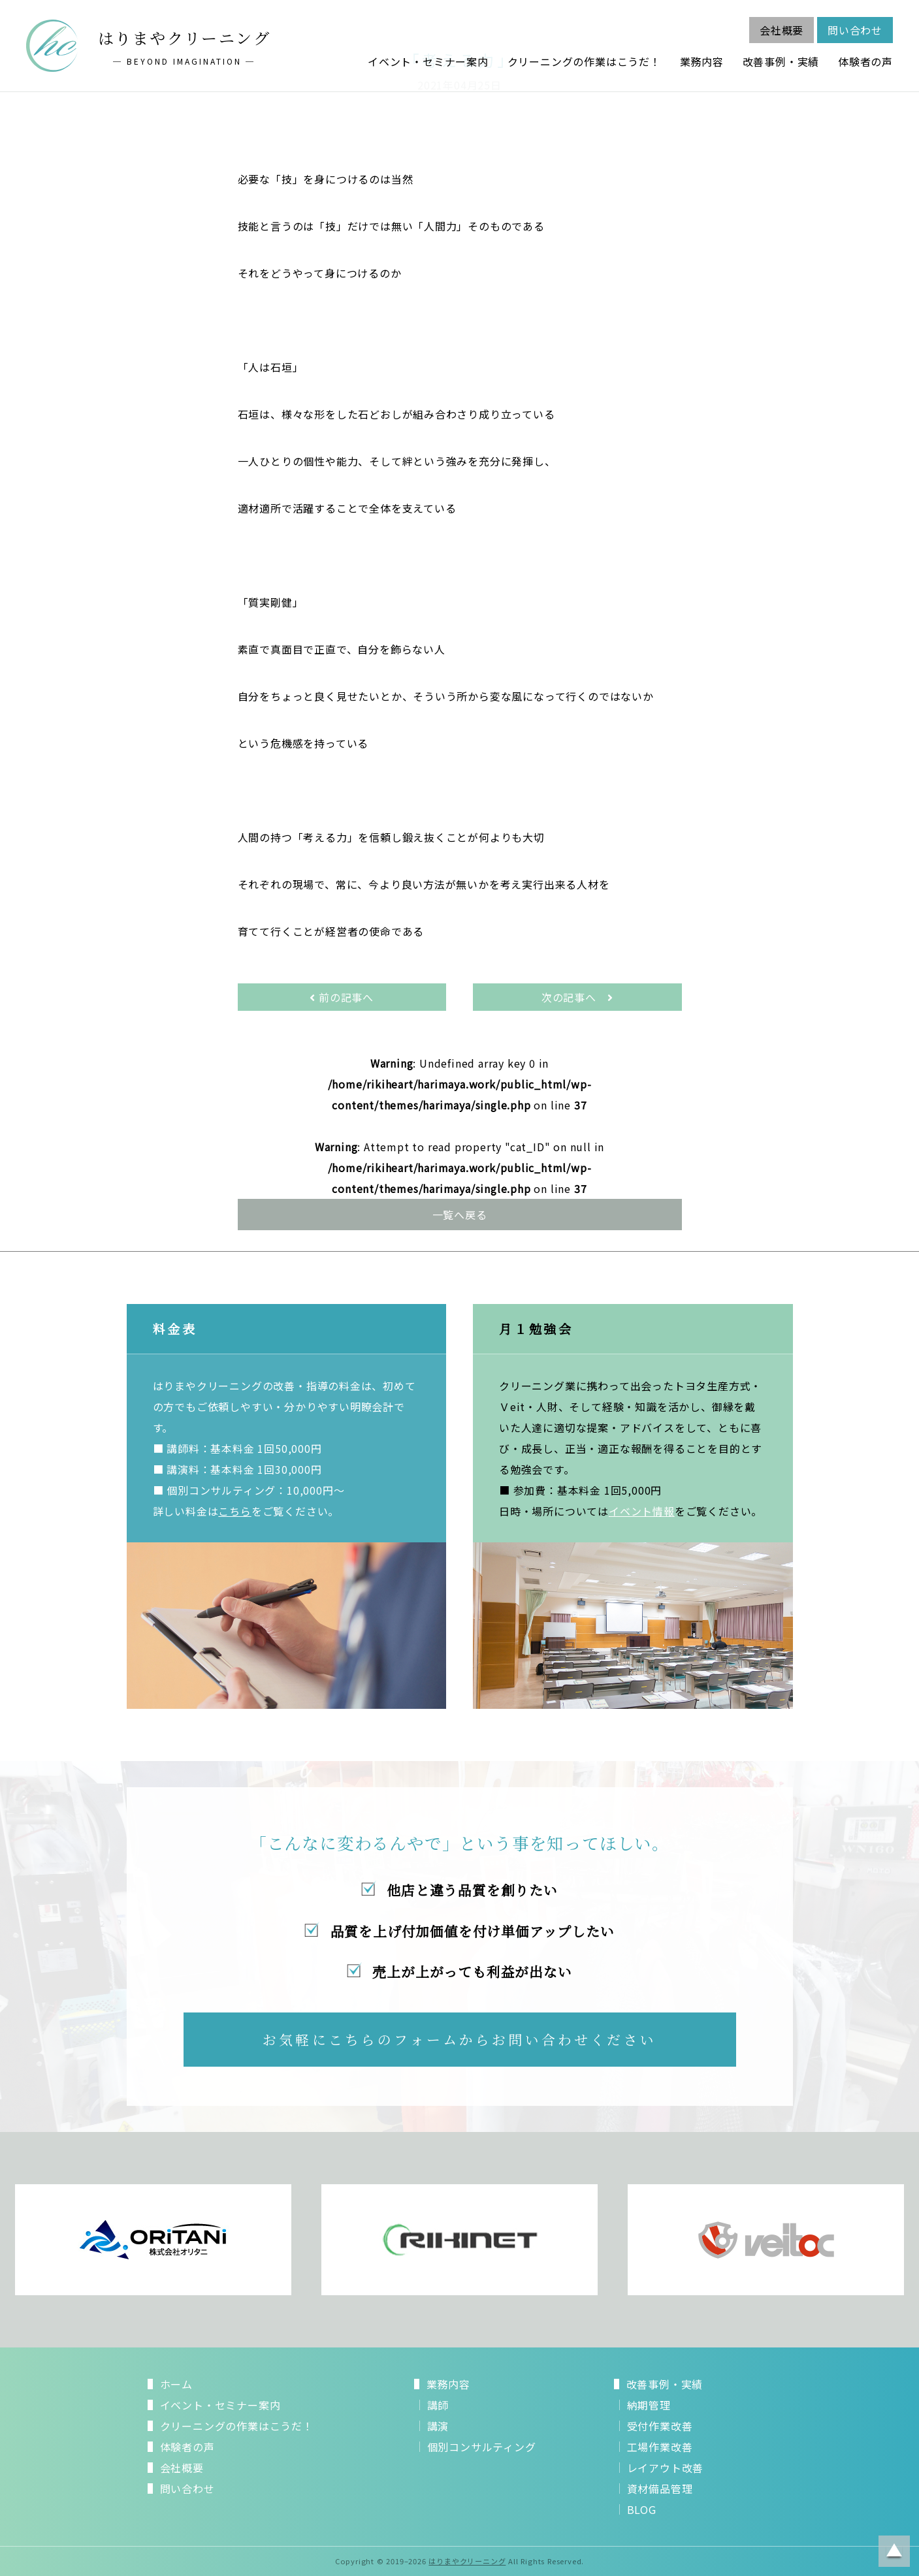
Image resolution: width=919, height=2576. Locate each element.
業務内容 (702, 61)
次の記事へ (577, 997)
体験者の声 (865, 61)
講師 (438, 2405)
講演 (438, 2426)
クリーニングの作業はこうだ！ (584, 61)
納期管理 (649, 2405)
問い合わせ (855, 30)
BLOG (641, 2509)
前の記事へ (342, 997)
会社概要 (781, 30)
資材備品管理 (660, 2488)
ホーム (176, 2384)
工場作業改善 (660, 2446)
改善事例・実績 (781, 61)
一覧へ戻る (459, 1214)
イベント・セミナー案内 (428, 61)
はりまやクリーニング (467, 2561)
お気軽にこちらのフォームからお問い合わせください (459, 2039)
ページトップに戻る (894, 2551)
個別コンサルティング (481, 2446)
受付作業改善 (660, 2426)
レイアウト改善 (665, 2467)
